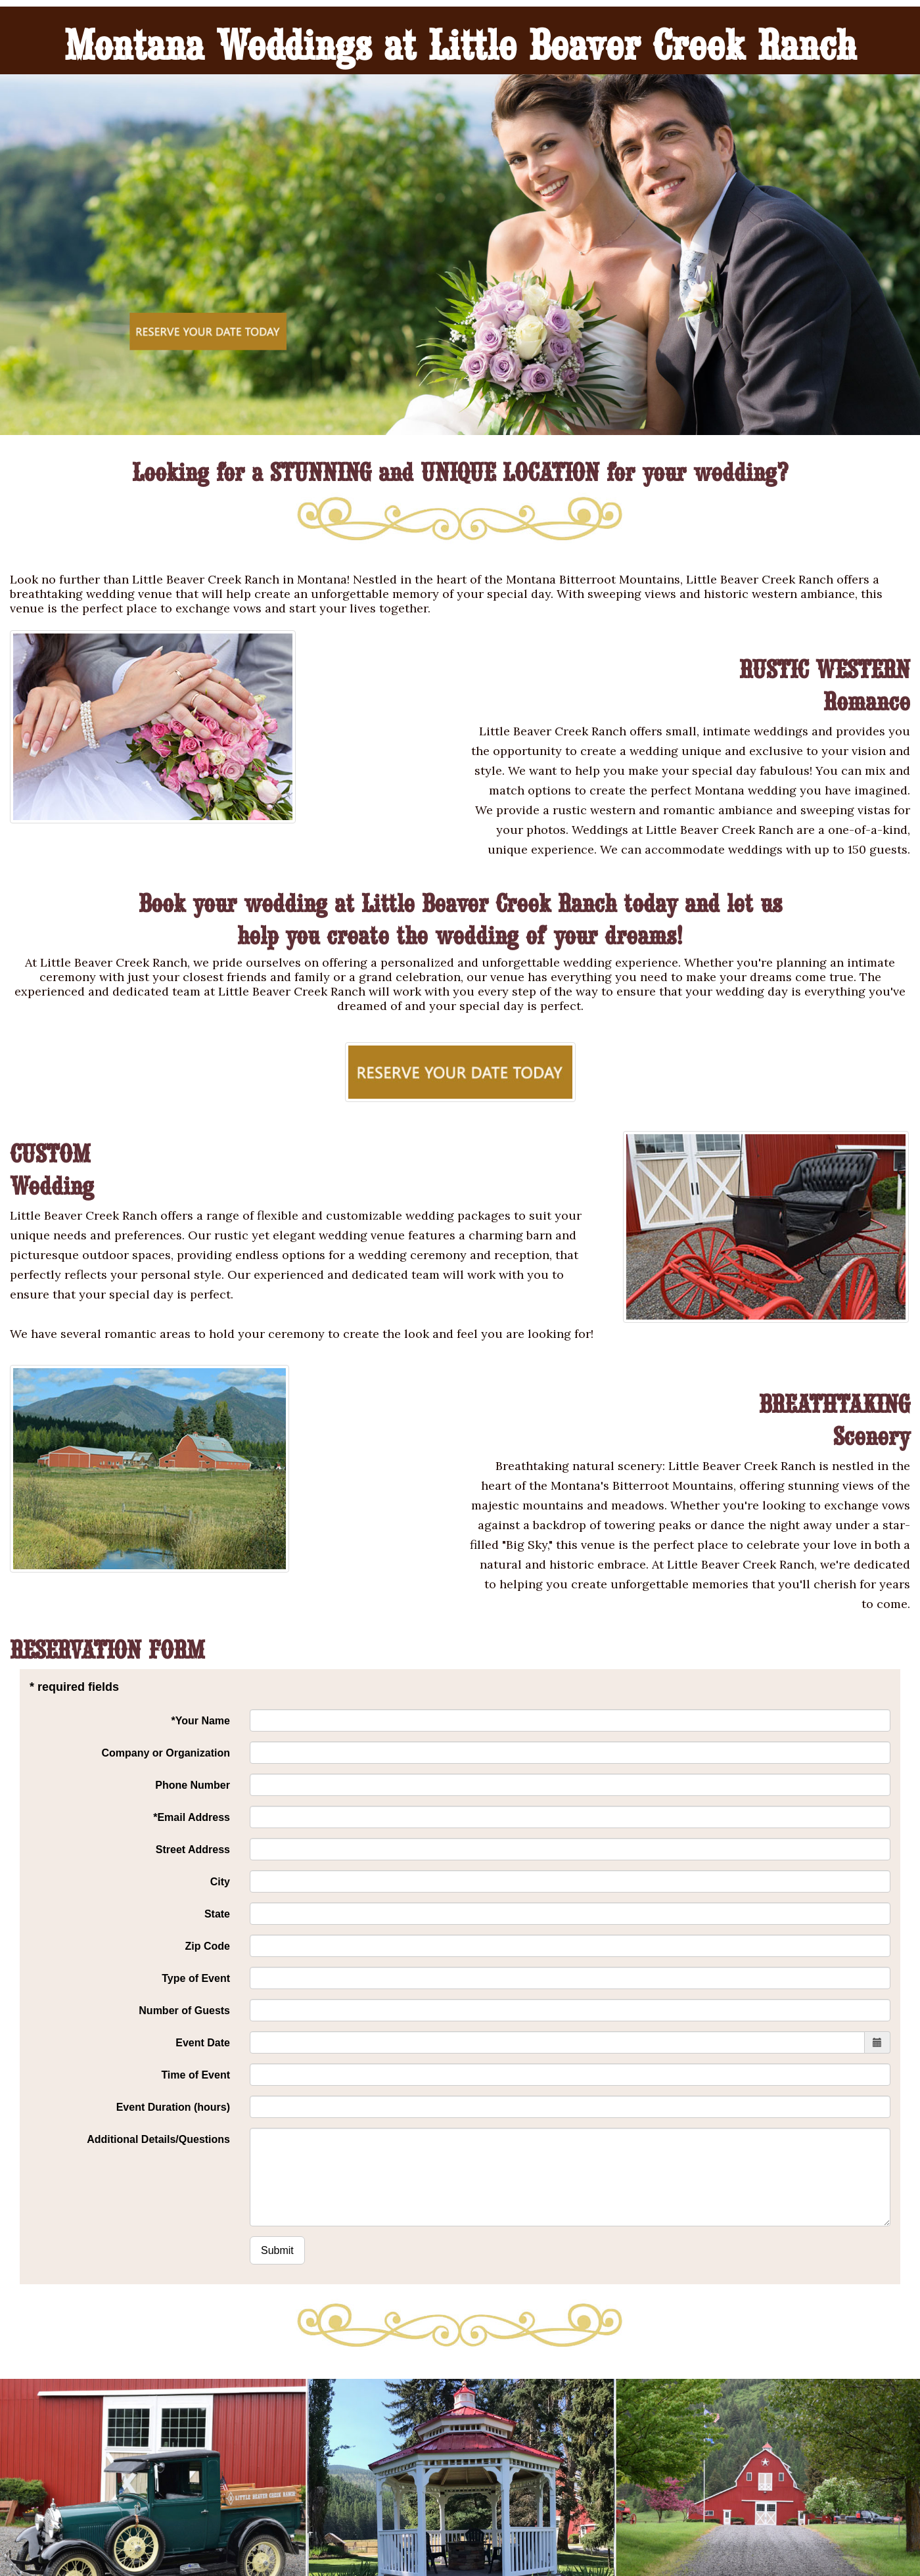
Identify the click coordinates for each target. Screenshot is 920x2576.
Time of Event (195, 2075)
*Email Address (191, 1817)
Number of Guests (184, 2010)
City (220, 1881)
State (217, 1914)
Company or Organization (165, 1753)
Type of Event (196, 1978)
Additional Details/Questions (158, 2139)
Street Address (193, 1849)
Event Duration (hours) (173, 2107)
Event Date (202, 2042)
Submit (277, 2250)
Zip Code (207, 1946)
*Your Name (200, 1720)
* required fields (74, 1686)
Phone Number (192, 1785)
